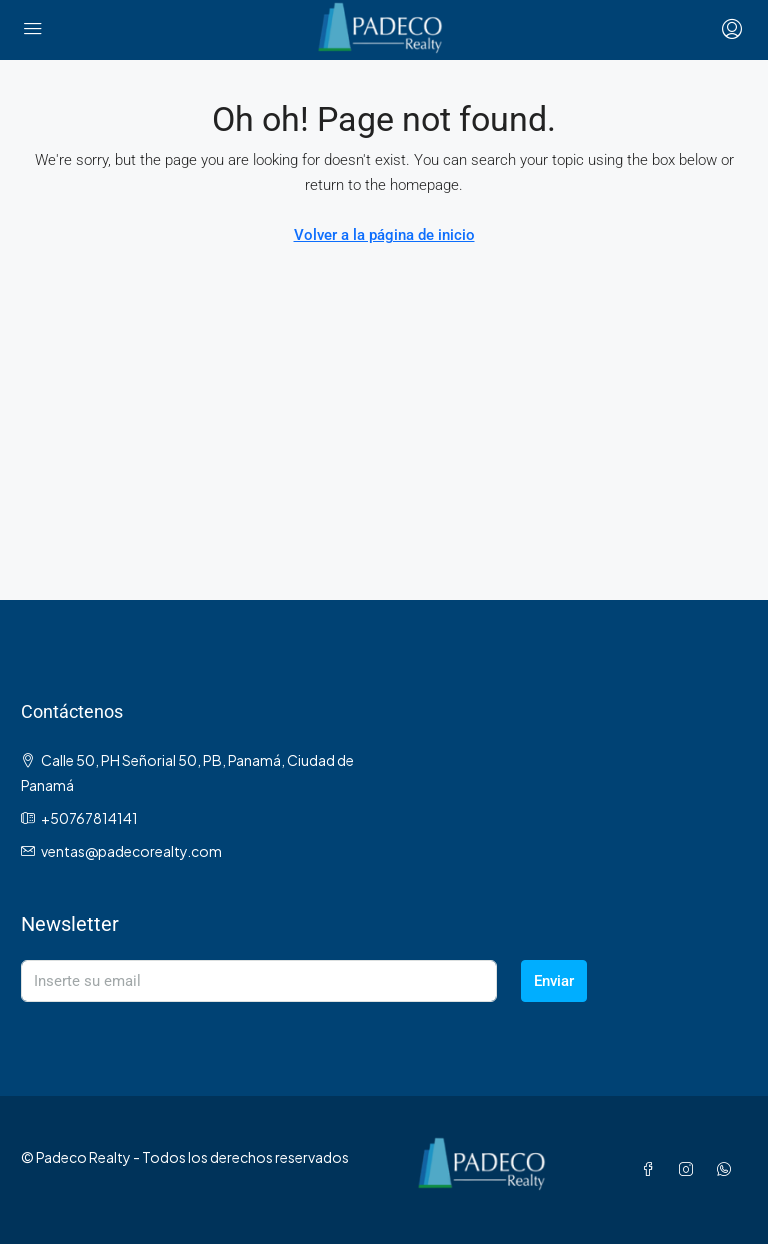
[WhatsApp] (728, 1169)
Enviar (554, 981)
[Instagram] (690, 1169)
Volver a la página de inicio (384, 235)
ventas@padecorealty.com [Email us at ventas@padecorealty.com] (131, 851)
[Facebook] (652, 1169)
